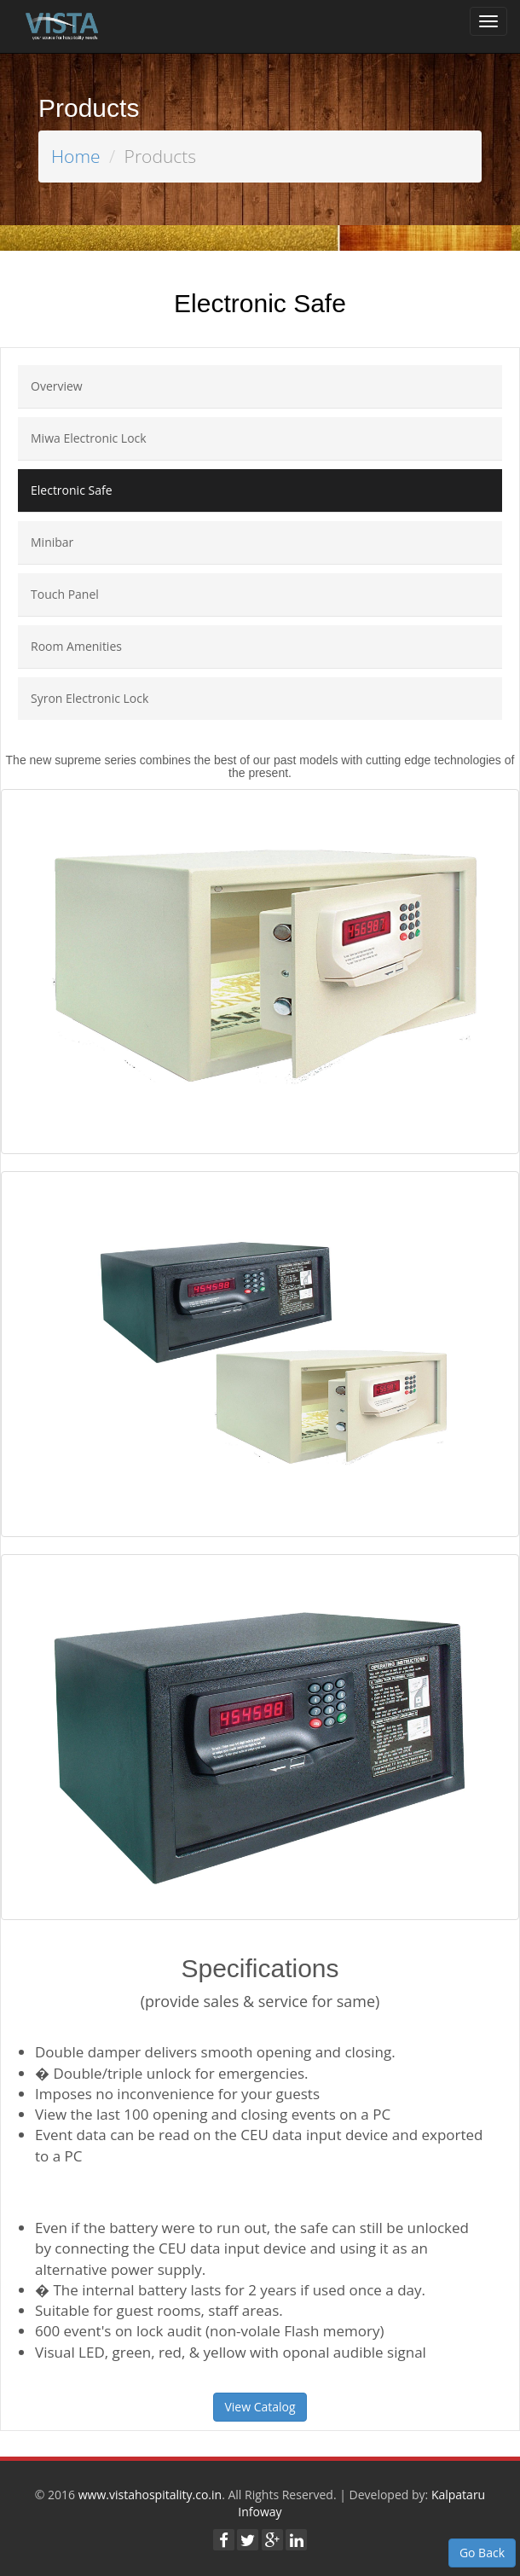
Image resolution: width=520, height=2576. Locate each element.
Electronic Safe (72, 490)
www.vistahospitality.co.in (150, 2494)
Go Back (482, 2552)
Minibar (52, 542)
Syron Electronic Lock (89, 698)
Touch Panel (65, 594)
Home (76, 156)
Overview (57, 386)
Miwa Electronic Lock (89, 438)
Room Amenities (76, 646)
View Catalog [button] (259, 2407)
